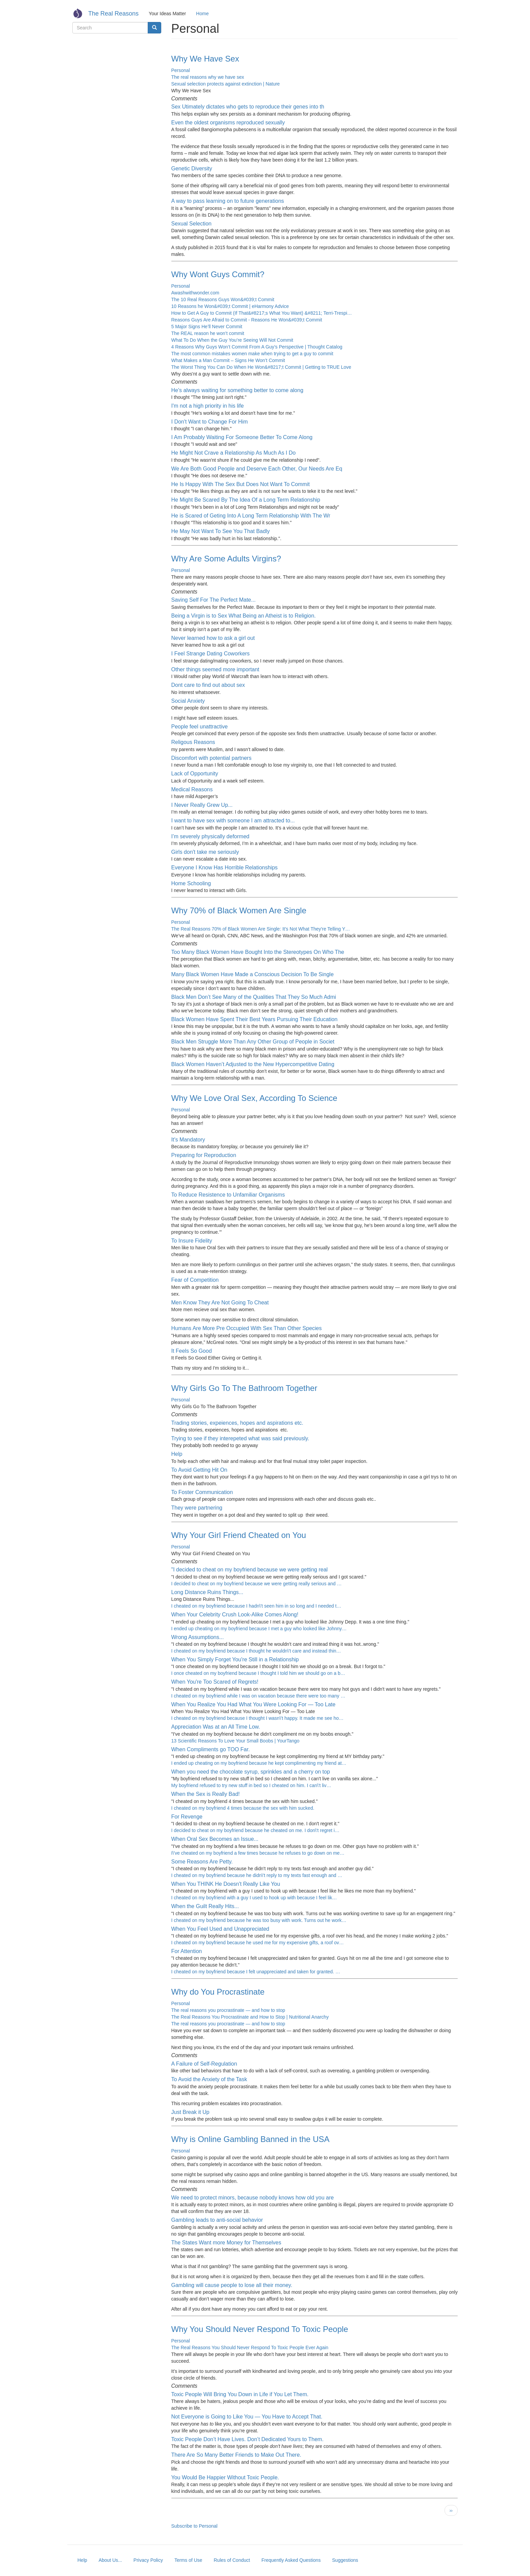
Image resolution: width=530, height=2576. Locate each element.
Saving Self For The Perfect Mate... (213, 600)
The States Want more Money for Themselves (226, 2242)
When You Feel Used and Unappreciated (220, 1929)
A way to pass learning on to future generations (227, 201)
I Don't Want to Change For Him (209, 422)
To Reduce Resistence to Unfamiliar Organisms (228, 1195)
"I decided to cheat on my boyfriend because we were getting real (249, 1569)
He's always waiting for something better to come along (237, 390)
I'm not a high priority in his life (207, 406)
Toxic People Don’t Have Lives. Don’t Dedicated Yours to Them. (247, 2439)
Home (202, 13)
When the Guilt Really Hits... (205, 1906)
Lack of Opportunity (194, 773)
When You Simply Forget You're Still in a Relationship (235, 1659)
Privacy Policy (148, 2560)
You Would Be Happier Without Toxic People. (225, 2477)
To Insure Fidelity (191, 1241)
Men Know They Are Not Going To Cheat (220, 1302)
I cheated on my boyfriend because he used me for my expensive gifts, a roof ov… (257, 1942)
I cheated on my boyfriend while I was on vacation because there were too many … (258, 1696)
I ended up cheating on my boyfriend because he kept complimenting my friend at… (258, 1763)
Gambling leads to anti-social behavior (217, 2220)
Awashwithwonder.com (195, 292)
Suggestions (345, 2560)
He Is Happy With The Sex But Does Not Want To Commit (240, 484)
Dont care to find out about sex (208, 685)
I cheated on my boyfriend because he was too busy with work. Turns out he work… (258, 1920)
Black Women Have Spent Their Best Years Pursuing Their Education (254, 1019)
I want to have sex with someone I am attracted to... (233, 820)
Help (177, 1454)
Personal (180, 70)
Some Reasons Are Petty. (202, 1861)
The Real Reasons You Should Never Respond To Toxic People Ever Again (250, 2347)
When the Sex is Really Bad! (205, 1794)
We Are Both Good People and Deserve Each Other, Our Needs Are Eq (256, 469)
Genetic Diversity (191, 168)
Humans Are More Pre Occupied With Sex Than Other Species (246, 1328)
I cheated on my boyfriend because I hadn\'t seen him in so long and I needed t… (256, 1606)
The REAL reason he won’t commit (207, 333)
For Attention (186, 1951)
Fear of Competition (195, 1280)
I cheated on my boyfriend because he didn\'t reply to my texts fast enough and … (256, 1875)
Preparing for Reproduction (203, 1155)
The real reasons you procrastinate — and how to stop (228, 2010)
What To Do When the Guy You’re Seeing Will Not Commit (232, 340)
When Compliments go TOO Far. (210, 1749)
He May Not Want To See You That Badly (220, 531)
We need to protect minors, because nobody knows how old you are (252, 2197)
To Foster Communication (202, 1492)
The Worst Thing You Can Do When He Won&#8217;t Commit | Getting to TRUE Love (261, 367)
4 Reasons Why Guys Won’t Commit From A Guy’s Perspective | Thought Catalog (256, 347)
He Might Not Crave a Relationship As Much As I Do (233, 453)
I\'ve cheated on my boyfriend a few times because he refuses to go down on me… (257, 1853)
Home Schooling (191, 883)
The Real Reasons (113, 13)
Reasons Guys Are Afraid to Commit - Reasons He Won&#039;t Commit (246, 319)
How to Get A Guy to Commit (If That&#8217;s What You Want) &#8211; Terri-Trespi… (261, 313)
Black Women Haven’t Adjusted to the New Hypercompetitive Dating (253, 1064)
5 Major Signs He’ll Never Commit (206, 326)
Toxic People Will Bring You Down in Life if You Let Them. (240, 2394)
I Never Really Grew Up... (202, 805)
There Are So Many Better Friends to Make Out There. (236, 2455)
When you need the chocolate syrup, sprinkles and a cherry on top (250, 1772)
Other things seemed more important (215, 669)
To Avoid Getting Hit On (199, 1470)
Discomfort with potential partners (211, 758)
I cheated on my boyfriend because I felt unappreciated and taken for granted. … (255, 1971)
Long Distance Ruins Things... (207, 1592)
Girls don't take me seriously (205, 852)
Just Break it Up (190, 2112)
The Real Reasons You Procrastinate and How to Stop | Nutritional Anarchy (250, 2017)
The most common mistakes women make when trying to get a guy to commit (252, 353)
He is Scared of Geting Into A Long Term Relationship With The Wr (250, 516)
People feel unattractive (199, 726)
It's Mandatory (188, 1139)
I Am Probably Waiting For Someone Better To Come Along (242, 437)
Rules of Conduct (232, 2560)
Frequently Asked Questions (291, 2560)
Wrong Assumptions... (197, 1637)
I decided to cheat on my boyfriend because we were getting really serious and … (256, 1583)
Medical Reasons (192, 789)
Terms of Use (188, 2560)
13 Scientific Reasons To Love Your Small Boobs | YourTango (235, 1740)
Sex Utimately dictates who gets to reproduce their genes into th (247, 107)
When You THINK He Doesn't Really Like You (225, 1884)
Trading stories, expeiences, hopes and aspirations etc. (237, 1423)
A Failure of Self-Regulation (204, 2064)
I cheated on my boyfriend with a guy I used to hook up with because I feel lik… (254, 1897)
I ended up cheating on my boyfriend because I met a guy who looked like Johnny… (259, 1628)
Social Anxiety (188, 701)
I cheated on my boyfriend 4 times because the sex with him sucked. (242, 1808)
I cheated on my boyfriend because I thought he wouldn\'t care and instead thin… (256, 1651)
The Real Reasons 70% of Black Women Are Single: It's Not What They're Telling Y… (260, 929)
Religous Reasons (193, 742)
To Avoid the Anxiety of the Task (209, 2079)
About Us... (110, 2560)
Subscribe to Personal (194, 2526)
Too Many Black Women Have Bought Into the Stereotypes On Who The (257, 952)
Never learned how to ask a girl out (213, 638)
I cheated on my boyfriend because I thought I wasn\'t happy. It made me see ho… (257, 1718)
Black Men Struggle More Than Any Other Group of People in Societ (253, 1041)
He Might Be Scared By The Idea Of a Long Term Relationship (245, 500)
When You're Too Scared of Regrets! (215, 1682)
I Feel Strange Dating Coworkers (210, 653)
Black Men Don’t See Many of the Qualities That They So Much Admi (253, 997)
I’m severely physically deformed (210, 836)
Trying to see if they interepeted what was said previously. (240, 1438)
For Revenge (187, 1817)
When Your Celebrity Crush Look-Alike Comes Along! (234, 1614)
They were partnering (196, 1508)
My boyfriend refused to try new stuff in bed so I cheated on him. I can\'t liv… (251, 1785)
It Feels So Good (191, 1351)
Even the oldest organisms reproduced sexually (228, 122)
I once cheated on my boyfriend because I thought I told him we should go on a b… (258, 1673)
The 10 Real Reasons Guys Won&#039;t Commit (222, 299)
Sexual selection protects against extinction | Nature (225, 84)
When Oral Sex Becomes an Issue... (215, 1839)
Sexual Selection (191, 223)
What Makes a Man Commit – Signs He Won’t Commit (228, 360)
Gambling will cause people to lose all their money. (231, 2285)
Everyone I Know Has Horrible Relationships (224, 867)
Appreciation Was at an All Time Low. (215, 1727)
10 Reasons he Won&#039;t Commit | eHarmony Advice (230, 306)
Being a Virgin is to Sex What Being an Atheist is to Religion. (243, 616)
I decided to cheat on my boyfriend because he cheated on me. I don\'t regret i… (255, 1830)
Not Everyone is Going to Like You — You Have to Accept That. (246, 2416)
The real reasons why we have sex (207, 77)
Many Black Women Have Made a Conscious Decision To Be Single (252, 974)
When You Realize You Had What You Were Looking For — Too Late (253, 1704)
